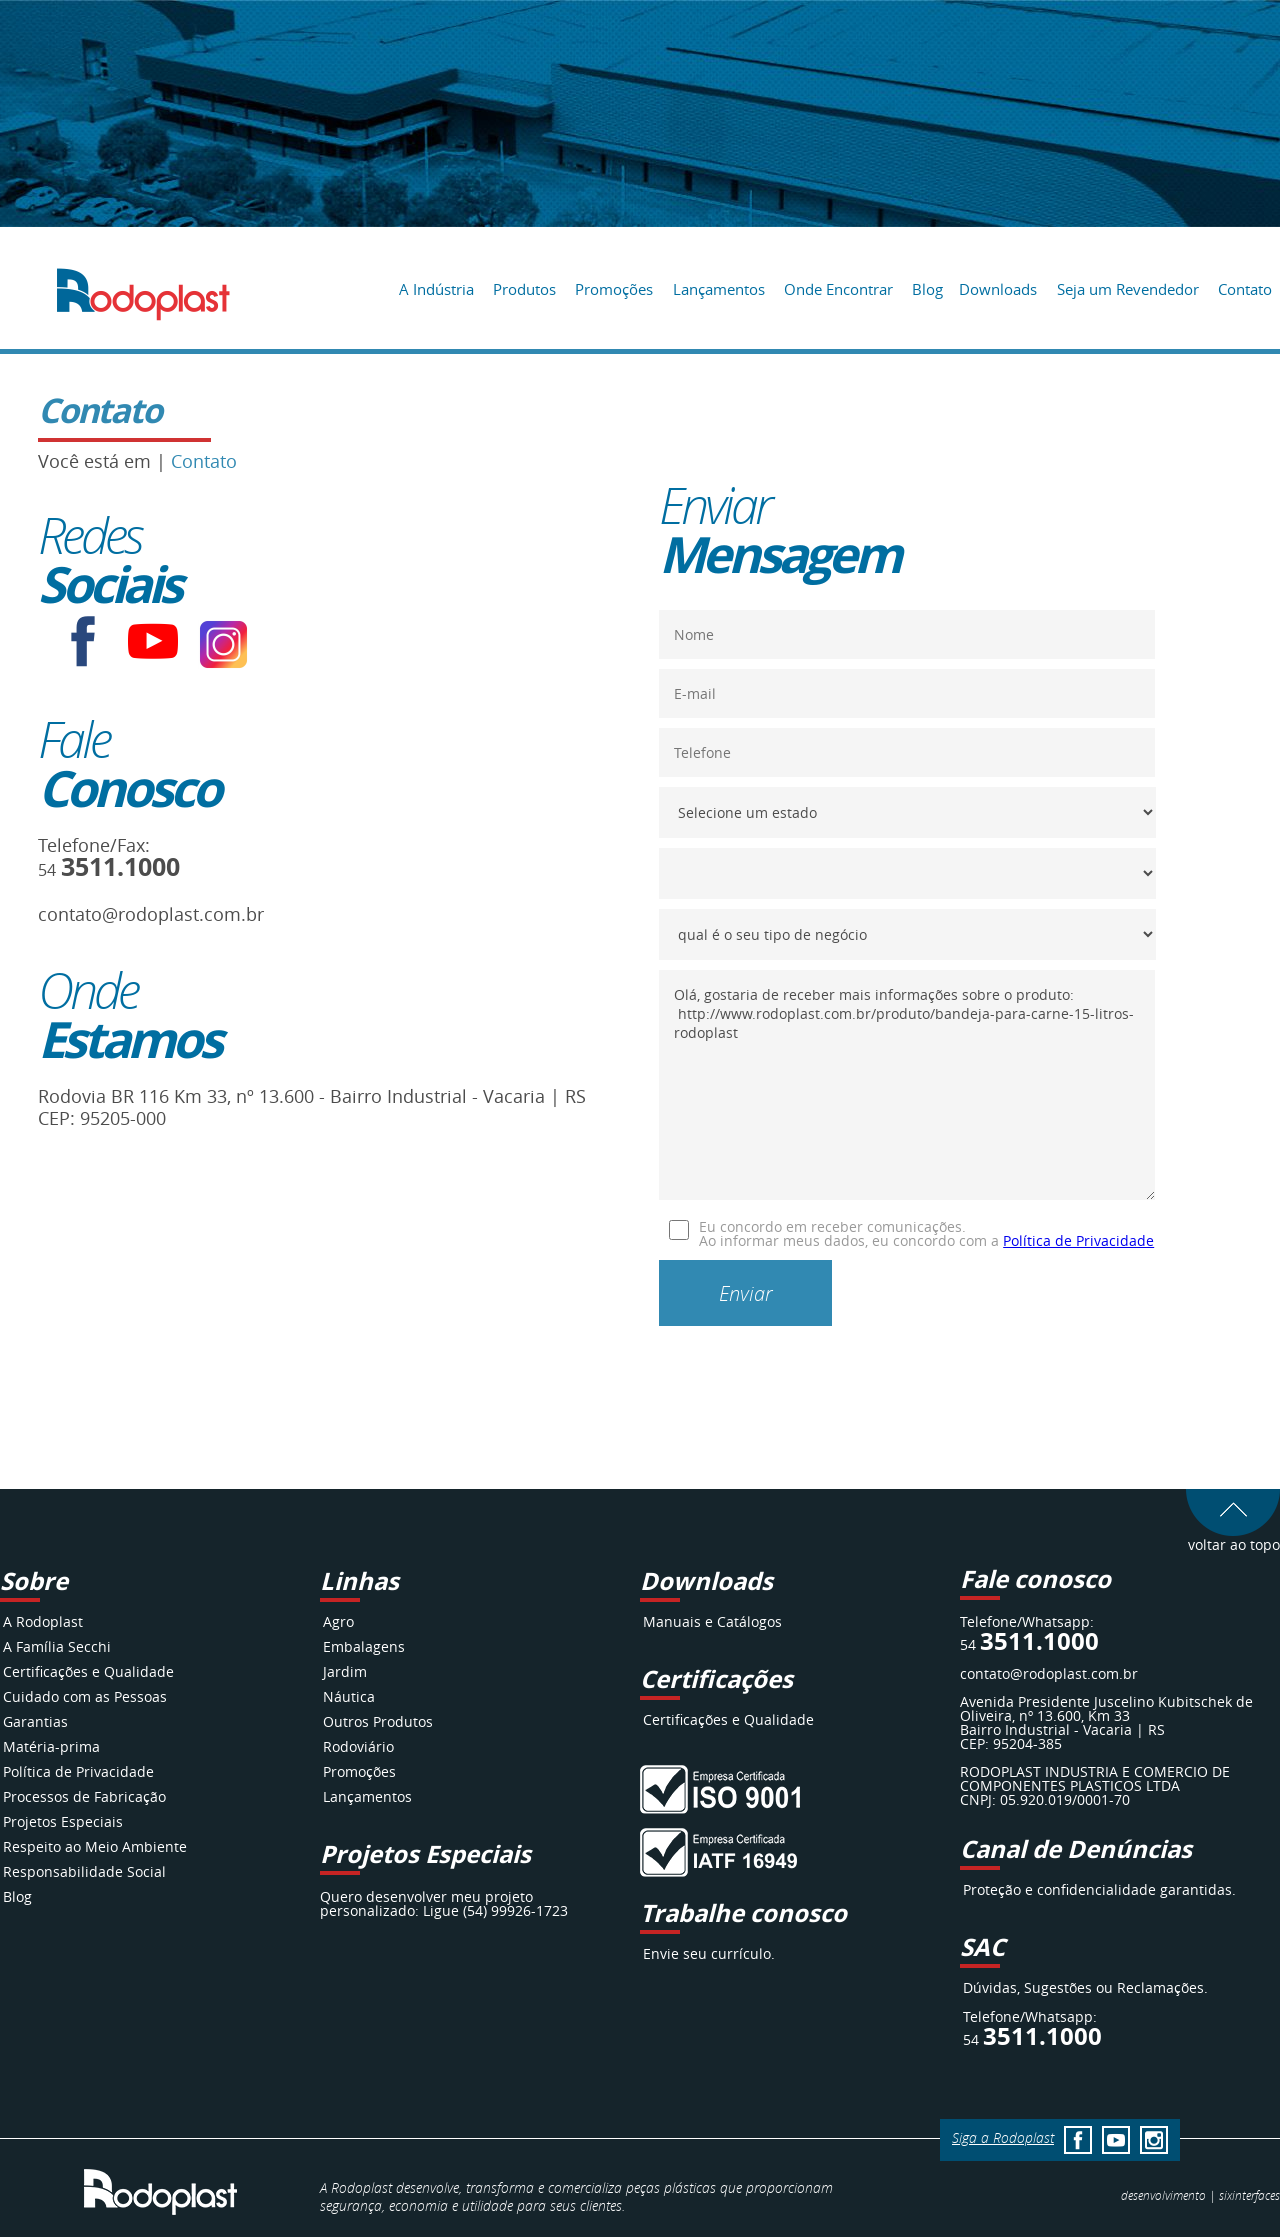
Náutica (349, 1696)
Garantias (35, 1721)
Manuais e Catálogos (712, 1621)
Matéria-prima (51, 1746)
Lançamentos (719, 289)
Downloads (998, 289)
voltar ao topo (1233, 1537)
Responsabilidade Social (84, 1871)
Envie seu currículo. (709, 1953)
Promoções (614, 289)
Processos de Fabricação (84, 1796)
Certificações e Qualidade (88, 1671)
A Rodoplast (43, 1621)
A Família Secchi (57, 1646)
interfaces (1249, 2195)
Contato (1245, 289)
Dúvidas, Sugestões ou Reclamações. (1085, 1987)
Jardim (345, 1671)
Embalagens (364, 1646)
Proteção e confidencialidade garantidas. (1099, 1889)
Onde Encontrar (838, 289)
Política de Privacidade (1078, 1240)
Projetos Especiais (63, 1821)
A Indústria (436, 289)
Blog (927, 289)
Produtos (524, 289)
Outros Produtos (378, 1721)
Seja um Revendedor (1128, 289)
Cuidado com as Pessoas (85, 1696)
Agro (338, 1621)
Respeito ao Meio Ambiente (95, 1846)
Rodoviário (358, 1746)
